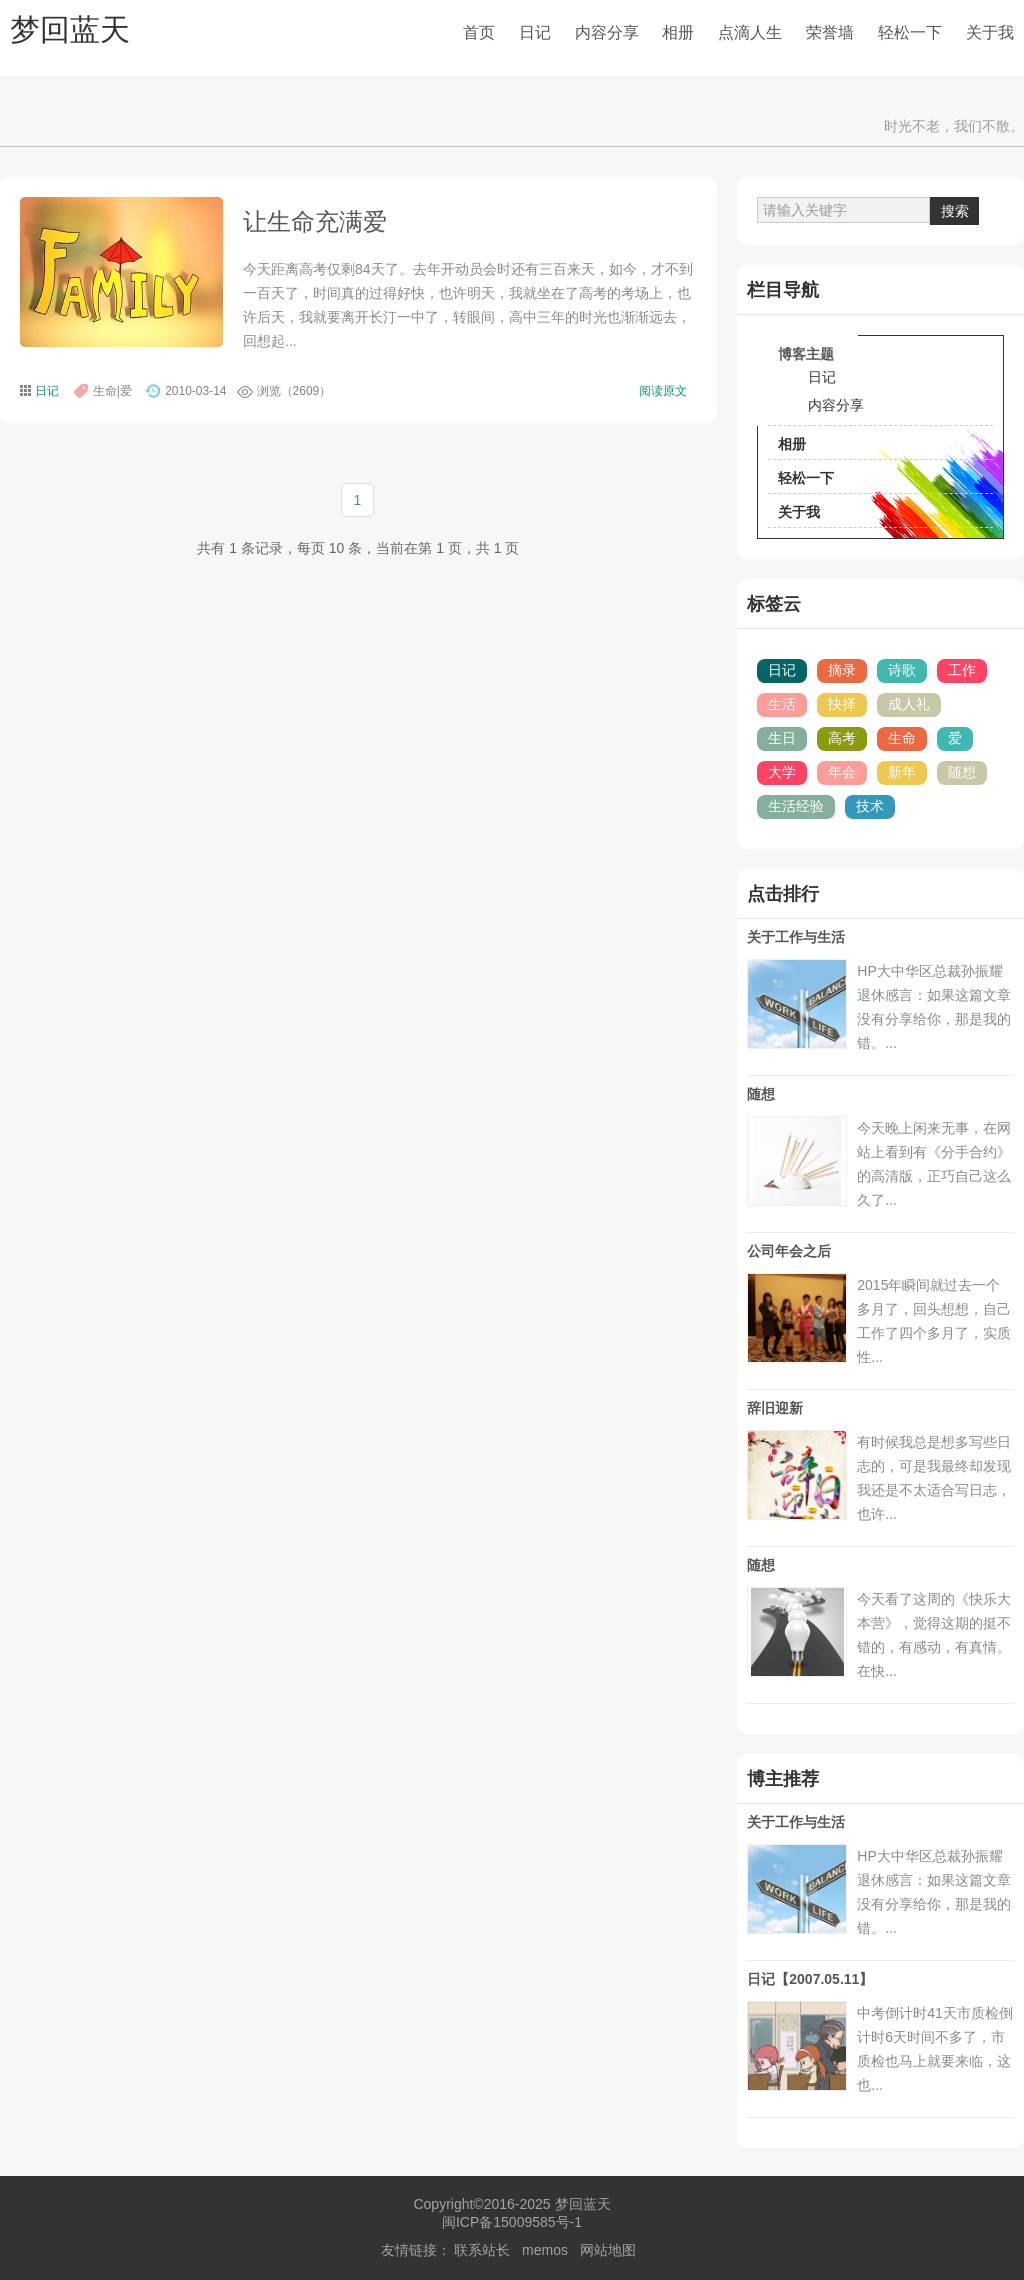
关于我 (990, 32)
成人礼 (909, 704)
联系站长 (482, 2250)
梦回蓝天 (70, 29)
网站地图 (608, 2250)
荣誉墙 (830, 32)
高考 (842, 738)
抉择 (842, 704)
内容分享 (607, 32)
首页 (479, 32)
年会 (842, 772)
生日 (782, 738)
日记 (535, 32)
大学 (782, 772)
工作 (962, 670)
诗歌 (902, 670)
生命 (902, 738)
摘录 (842, 670)
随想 (962, 772)
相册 (678, 32)
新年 (902, 772)
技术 (870, 806)
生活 (782, 704)
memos (545, 2250)
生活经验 (796, 806)
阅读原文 (663, 391)
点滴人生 (750, 32)
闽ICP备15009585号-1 (512, 2222)
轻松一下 (910, 32)
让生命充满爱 (315, 221)
